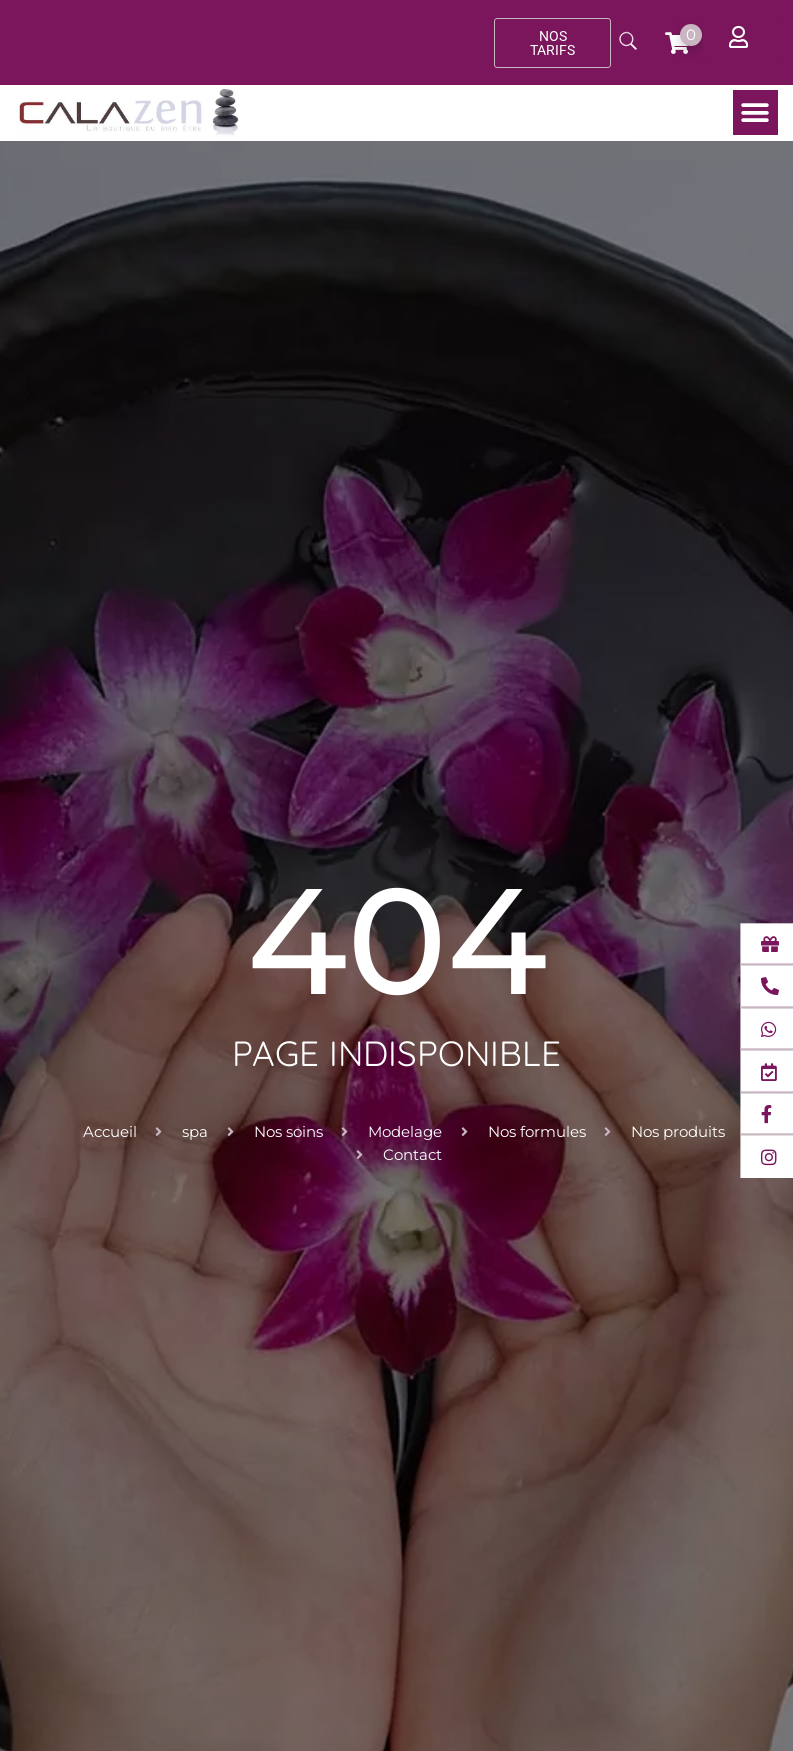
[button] (755, 112)
